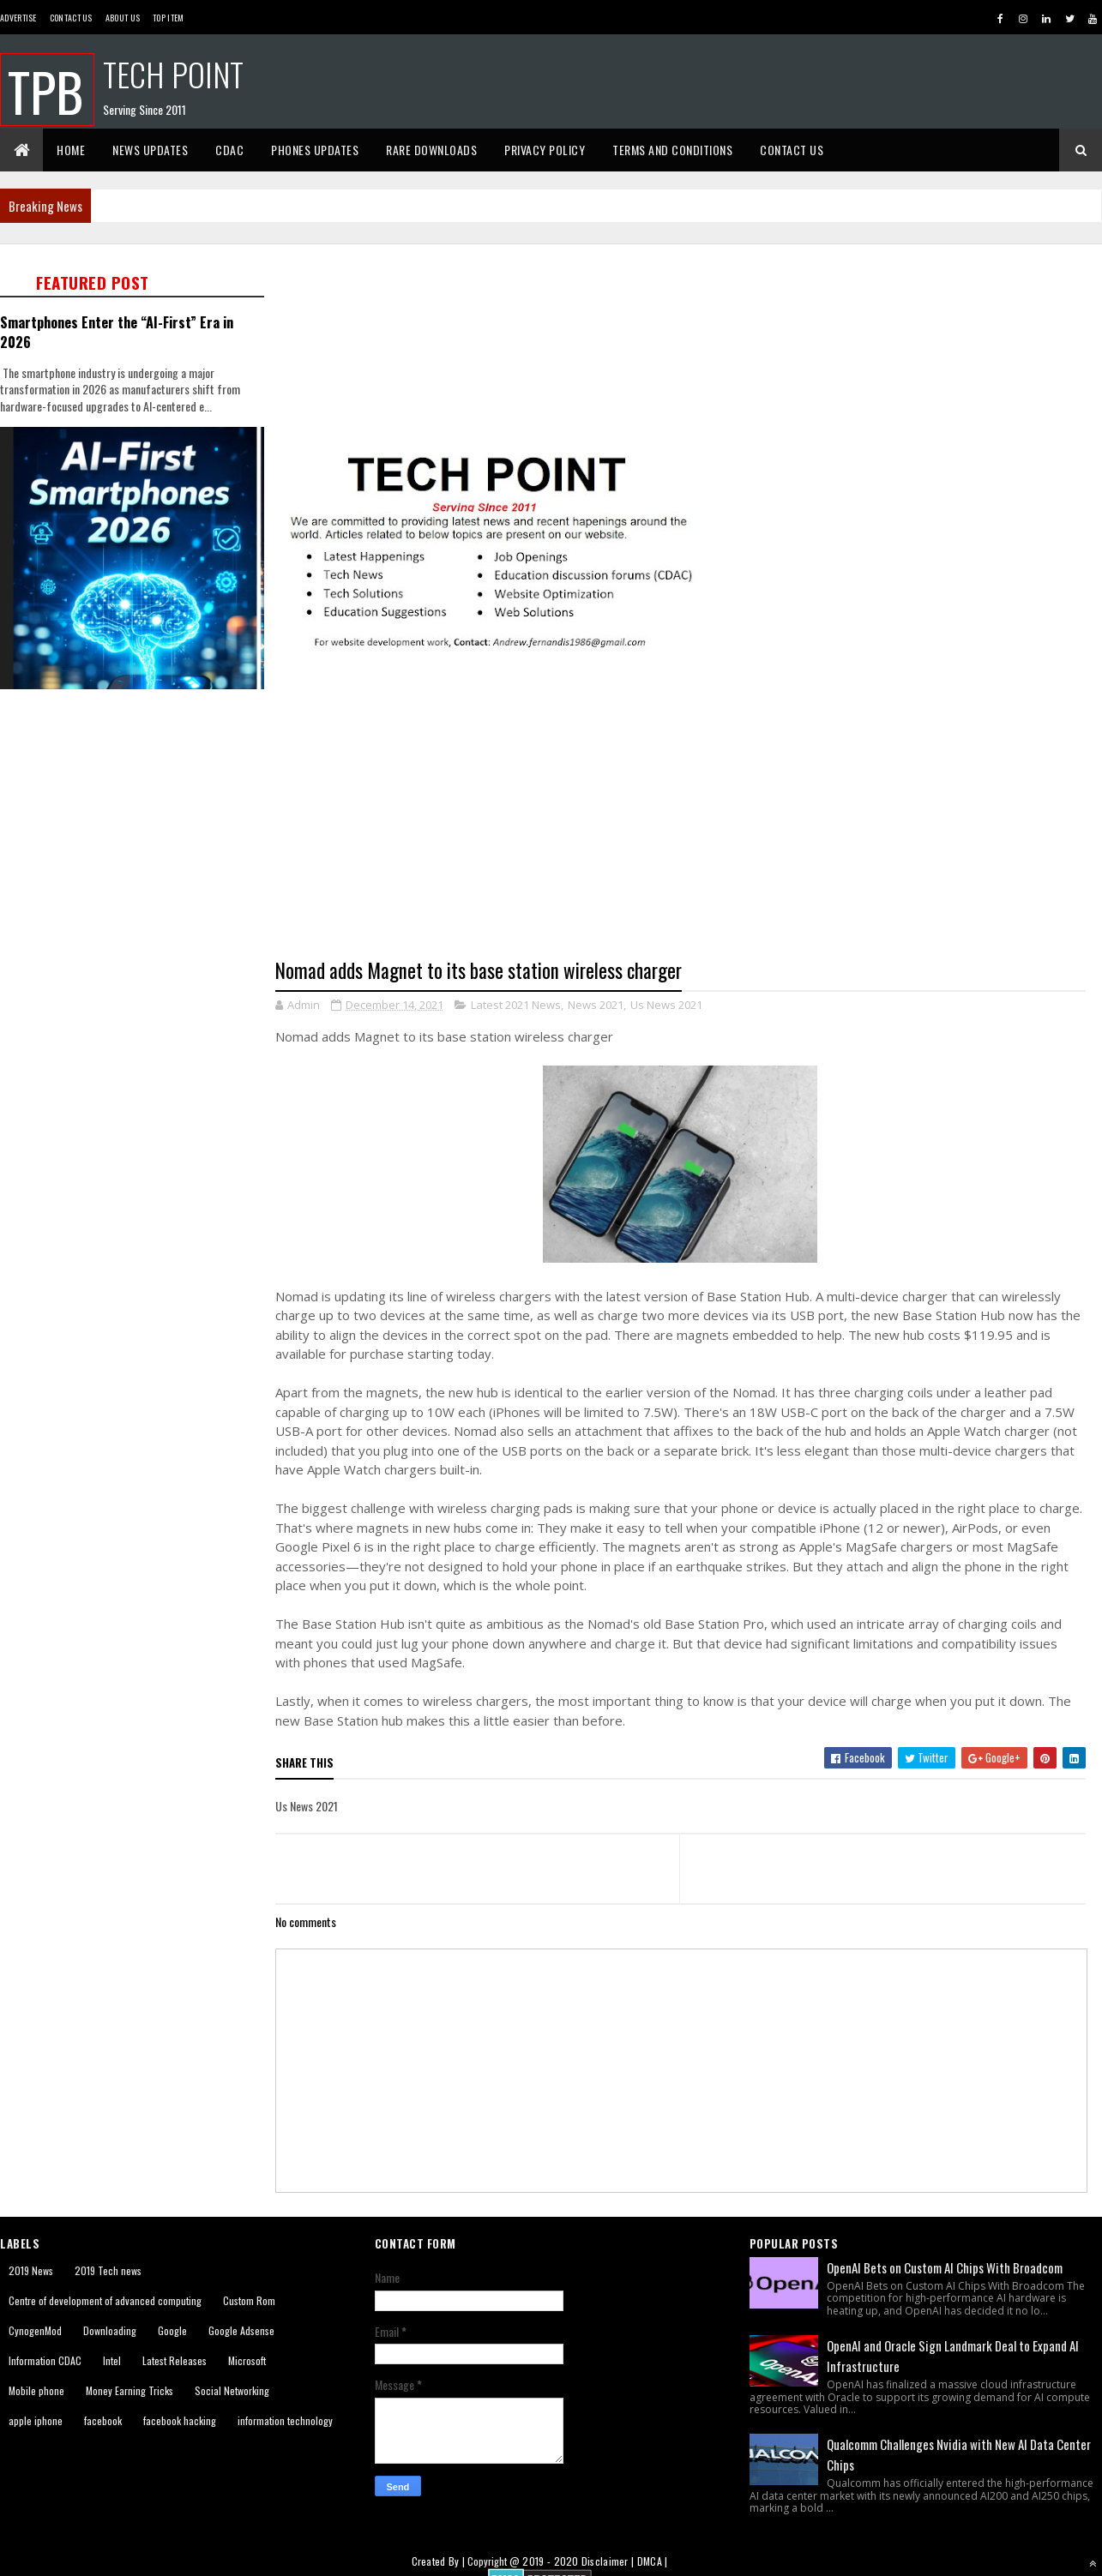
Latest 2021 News (516, 1004)
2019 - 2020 (550, 2561)
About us (122, 17)
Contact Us (71, 17)
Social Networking (232, 2390)
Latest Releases (174, 2360)
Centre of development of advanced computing (105, 2300)
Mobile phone (36, 2390)
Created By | (440, 2561)
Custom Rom (249, 2300)
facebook (103, 2420)
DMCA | (652, 2561)
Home (71, 150)
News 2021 (595, 1004)
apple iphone (36, 2420)
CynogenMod (35, 2330)
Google (172, 2330)
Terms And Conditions (672, 150)
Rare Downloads (431, 150)
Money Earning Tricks (129, 2390)
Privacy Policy (544, 150)
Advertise (18, 17)
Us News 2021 (666, 1004)
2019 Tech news (108, 2270)
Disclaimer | (609, 2561)
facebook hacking (179, 2420)
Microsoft (247, 2360)
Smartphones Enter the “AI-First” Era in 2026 (116, 331)
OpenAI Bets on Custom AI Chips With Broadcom (945, 2267)
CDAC (229, 150)
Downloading (109, 2330)
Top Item (168, 17)
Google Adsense (241, 2330)
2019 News (31, 2270)
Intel (112, 2360)
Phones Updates (314, 150)
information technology (285, 2420)
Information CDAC (45, 2360)
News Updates (150, 150)
